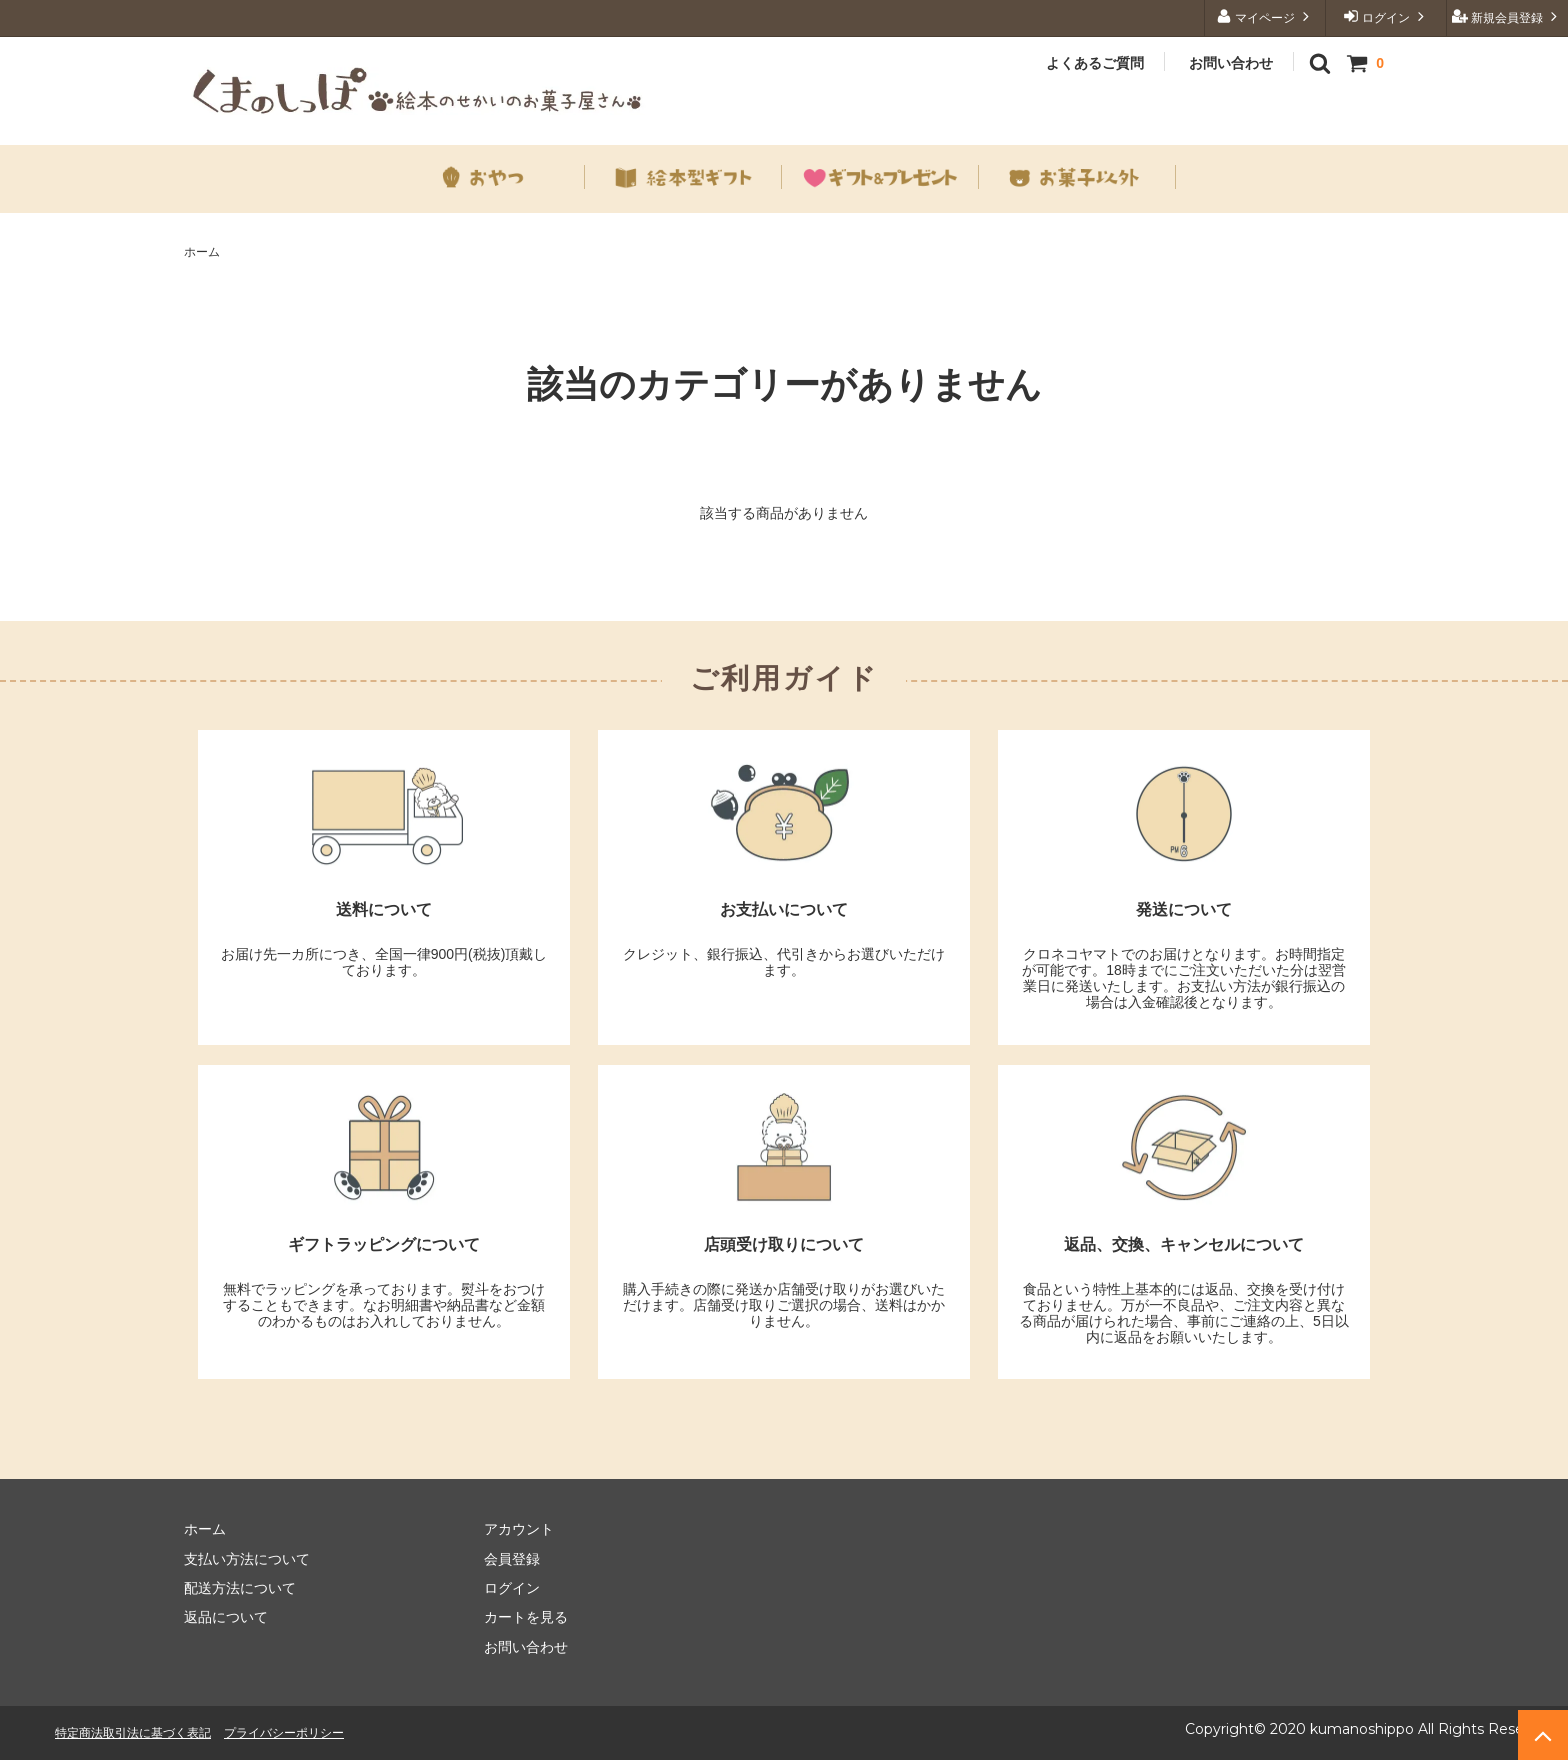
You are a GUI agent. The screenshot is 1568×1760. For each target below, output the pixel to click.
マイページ (1265, 16)
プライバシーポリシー (284, 1732)
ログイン (1386, 16)
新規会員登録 (1507, 16)
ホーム (202, 252)
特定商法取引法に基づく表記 (133, 1732)
